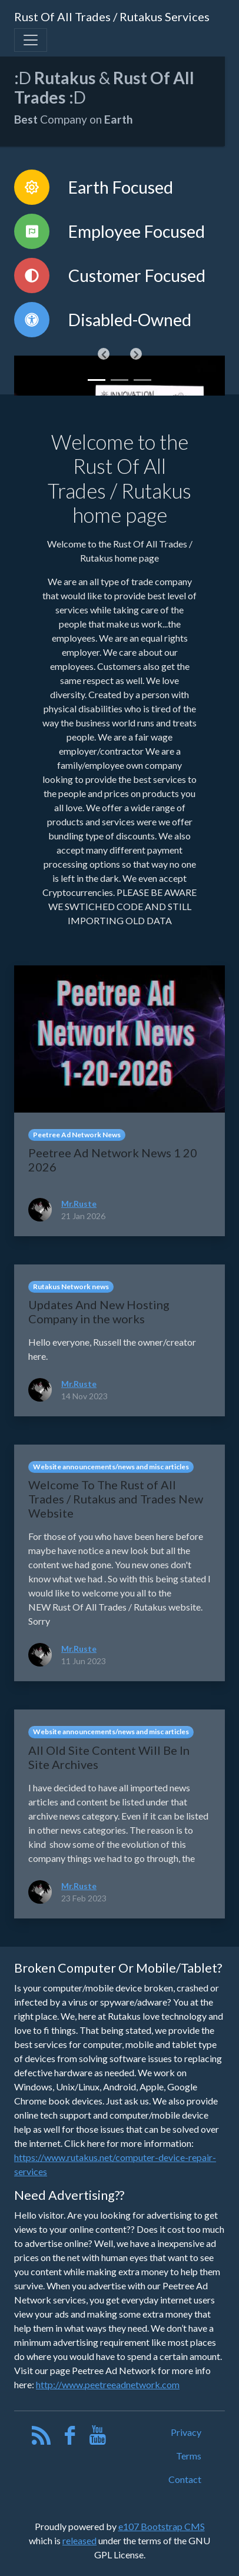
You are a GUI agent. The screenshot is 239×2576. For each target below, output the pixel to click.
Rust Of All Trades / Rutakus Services (112, 16)
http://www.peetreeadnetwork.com (108, 2384)
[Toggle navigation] (30, 40)
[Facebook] (70, 2438)
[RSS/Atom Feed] (41, 2438)
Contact (184, 2479)
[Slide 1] (119, 380)
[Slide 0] (96, 380)
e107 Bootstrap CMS (161, 2526)
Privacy (186, 2432)
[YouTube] (98, 2438)
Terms (188, 2455)
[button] (103, 354)
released (79, 2540)
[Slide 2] (142, 380)
